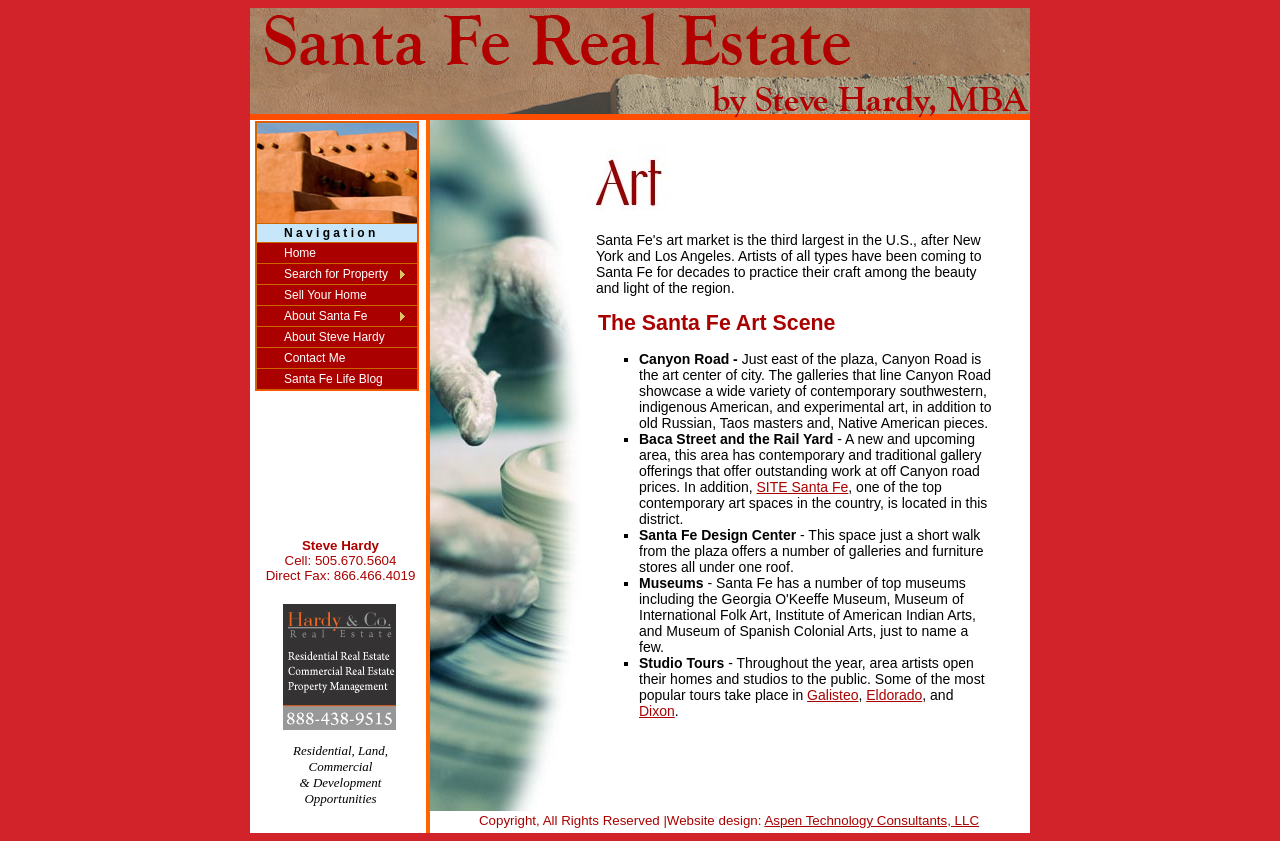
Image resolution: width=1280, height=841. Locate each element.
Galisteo (832, 695)
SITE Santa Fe (803, 487)
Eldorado (894, 695)
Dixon (657, 711)
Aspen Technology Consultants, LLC (871, 820)
